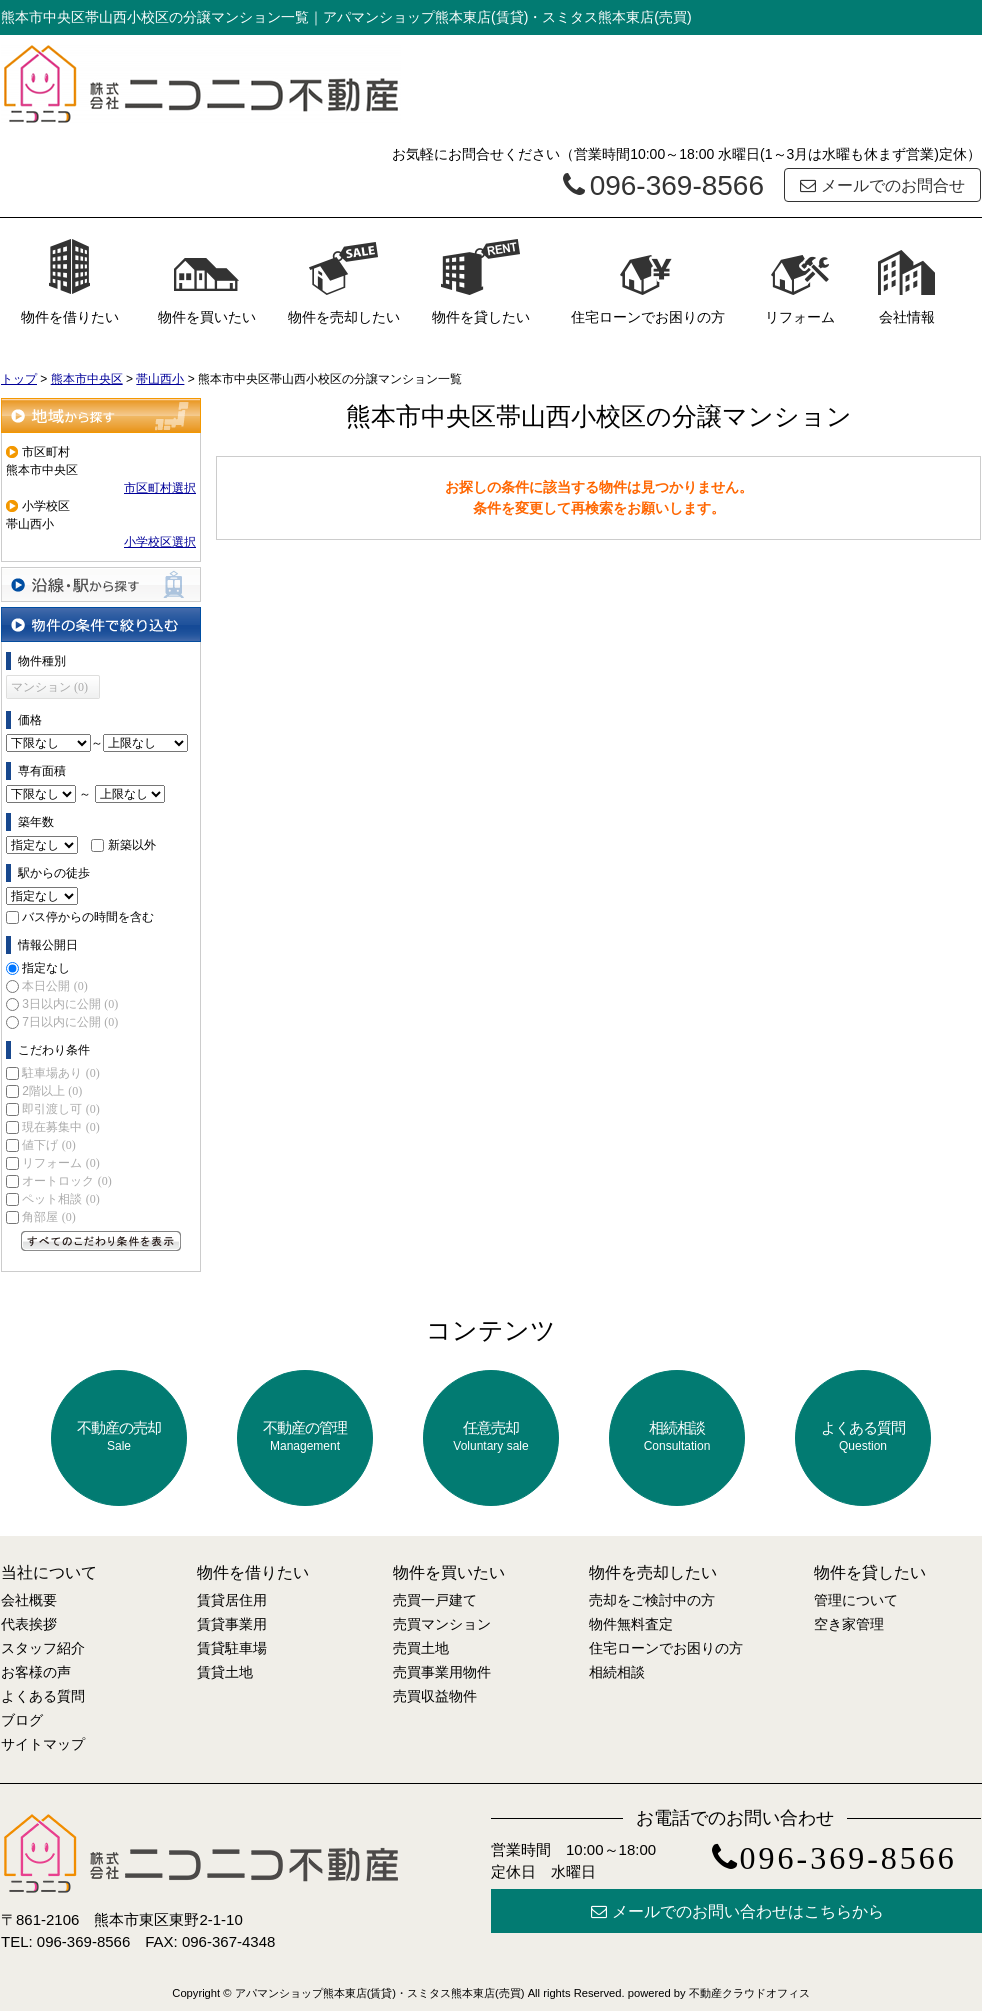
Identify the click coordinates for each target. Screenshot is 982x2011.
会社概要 (29, 1600)
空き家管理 (849, 1624)
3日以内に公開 (70, 1004)
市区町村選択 (160, 488)
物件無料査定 (631, 1624)
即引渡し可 (60, 1109)
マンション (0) (49, 687)
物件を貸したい (481, 281)
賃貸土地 (225, 1672)
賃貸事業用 (232, 1624)
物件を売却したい (344, 281)
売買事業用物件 (442, 1672)
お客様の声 (36, 1672)
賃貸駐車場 (232, 1648)
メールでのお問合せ (882, 185)
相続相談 (677, 1436)
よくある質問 (863, 1436)
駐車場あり (60, 1073)
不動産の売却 (119, 1436)
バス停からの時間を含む (88, 917)
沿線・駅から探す (101, 584)
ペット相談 (60, 1199)
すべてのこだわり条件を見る (101, 1241)
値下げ (48, 1145)
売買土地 (421, 1648)
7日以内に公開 (70, 1022)
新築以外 (132, 845)
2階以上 (52, 1091)
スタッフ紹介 (43, 1648)
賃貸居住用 (232, 1600)
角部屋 (48, 1217)
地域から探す (101, 415)
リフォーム (800, 281)
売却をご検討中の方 (652, 1600)
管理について (856, 1600)
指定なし (46, 968)
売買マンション (442, 1624)
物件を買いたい (207, 281)
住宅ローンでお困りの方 (648, 281)
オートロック (66, 1181)
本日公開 (54, 986)
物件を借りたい (70, 281)
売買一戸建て (435, 1600)
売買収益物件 (435, 1696)
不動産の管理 (305, 1436)
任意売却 (491, 1436)
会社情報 (907, 281)
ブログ (22, 1720)
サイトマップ (43, 1744)
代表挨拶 (29, 1624)
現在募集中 (60, 1127)
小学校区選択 (160, 542)
